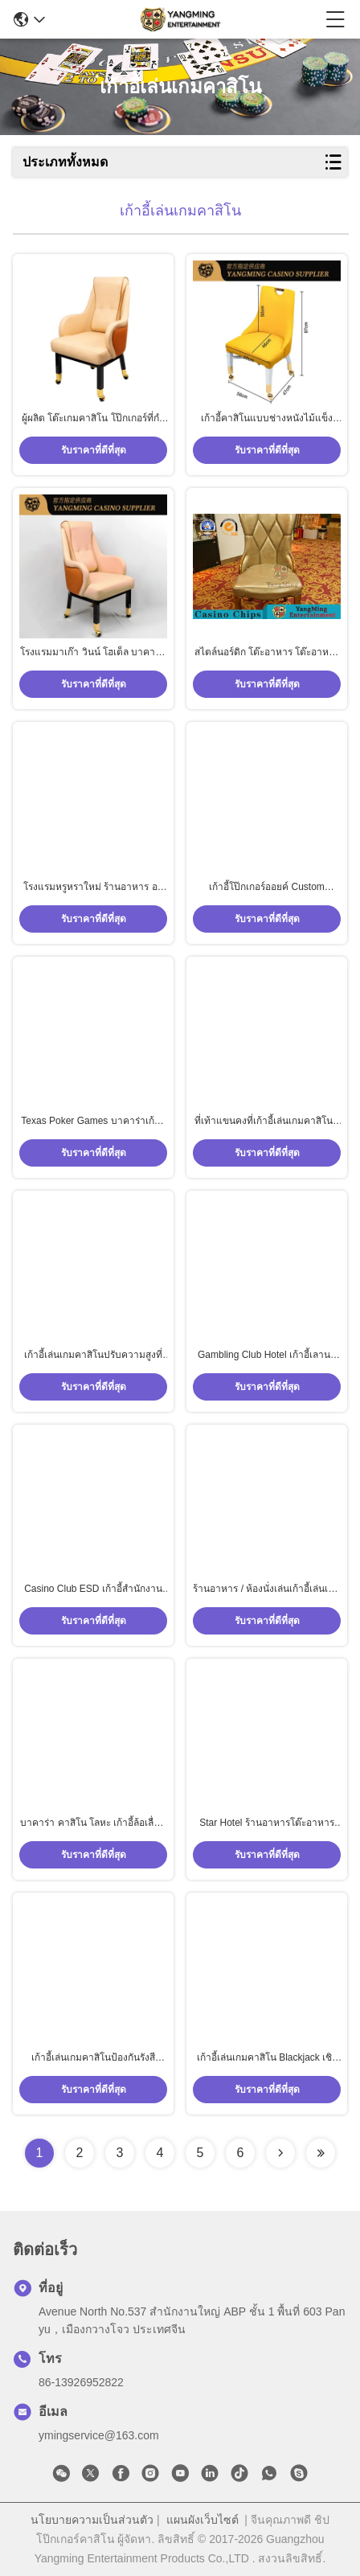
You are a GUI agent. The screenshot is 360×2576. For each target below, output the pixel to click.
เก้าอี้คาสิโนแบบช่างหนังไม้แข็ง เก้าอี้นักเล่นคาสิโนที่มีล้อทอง (267, 418)
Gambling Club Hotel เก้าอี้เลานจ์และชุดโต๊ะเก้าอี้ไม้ (267, 1355)
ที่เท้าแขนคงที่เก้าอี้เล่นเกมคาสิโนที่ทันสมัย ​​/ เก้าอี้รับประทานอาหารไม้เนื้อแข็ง (266, 1121)
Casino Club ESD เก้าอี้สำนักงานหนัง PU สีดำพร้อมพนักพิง (93, 1589)
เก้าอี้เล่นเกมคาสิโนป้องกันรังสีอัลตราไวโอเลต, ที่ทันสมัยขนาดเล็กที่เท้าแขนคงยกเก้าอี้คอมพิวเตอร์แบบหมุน (93, 2058)
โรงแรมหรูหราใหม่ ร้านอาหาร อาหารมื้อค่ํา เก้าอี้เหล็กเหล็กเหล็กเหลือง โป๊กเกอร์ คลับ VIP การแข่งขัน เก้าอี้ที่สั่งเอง (93, 887)
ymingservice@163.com (99, 2435)
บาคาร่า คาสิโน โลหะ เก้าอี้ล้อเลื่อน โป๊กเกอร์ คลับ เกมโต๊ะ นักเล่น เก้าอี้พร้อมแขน (93, 1823)
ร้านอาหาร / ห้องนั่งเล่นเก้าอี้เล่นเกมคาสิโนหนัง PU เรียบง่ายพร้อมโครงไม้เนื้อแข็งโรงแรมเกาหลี (266, 1589)
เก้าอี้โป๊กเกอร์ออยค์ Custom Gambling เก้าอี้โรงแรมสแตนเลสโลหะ (267, 887)
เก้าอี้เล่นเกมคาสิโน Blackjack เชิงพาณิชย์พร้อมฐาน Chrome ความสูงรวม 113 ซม (267, 2058)
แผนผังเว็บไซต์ (202, 2519)
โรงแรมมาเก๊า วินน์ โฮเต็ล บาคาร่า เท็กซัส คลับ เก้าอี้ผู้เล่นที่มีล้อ (93, 652)
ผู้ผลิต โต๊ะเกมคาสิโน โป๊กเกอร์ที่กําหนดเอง (93, 418)
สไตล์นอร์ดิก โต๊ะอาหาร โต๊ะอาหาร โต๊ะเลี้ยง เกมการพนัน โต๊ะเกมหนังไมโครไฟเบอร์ (267, 652)
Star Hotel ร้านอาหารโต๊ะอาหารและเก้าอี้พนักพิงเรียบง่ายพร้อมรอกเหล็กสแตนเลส (267, 1823)
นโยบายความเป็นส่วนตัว (92, 2519)
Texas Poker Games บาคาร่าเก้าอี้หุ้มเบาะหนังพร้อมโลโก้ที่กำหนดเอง (93, 1121)
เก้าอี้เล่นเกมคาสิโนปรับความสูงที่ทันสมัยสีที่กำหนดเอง (93, 1355)
